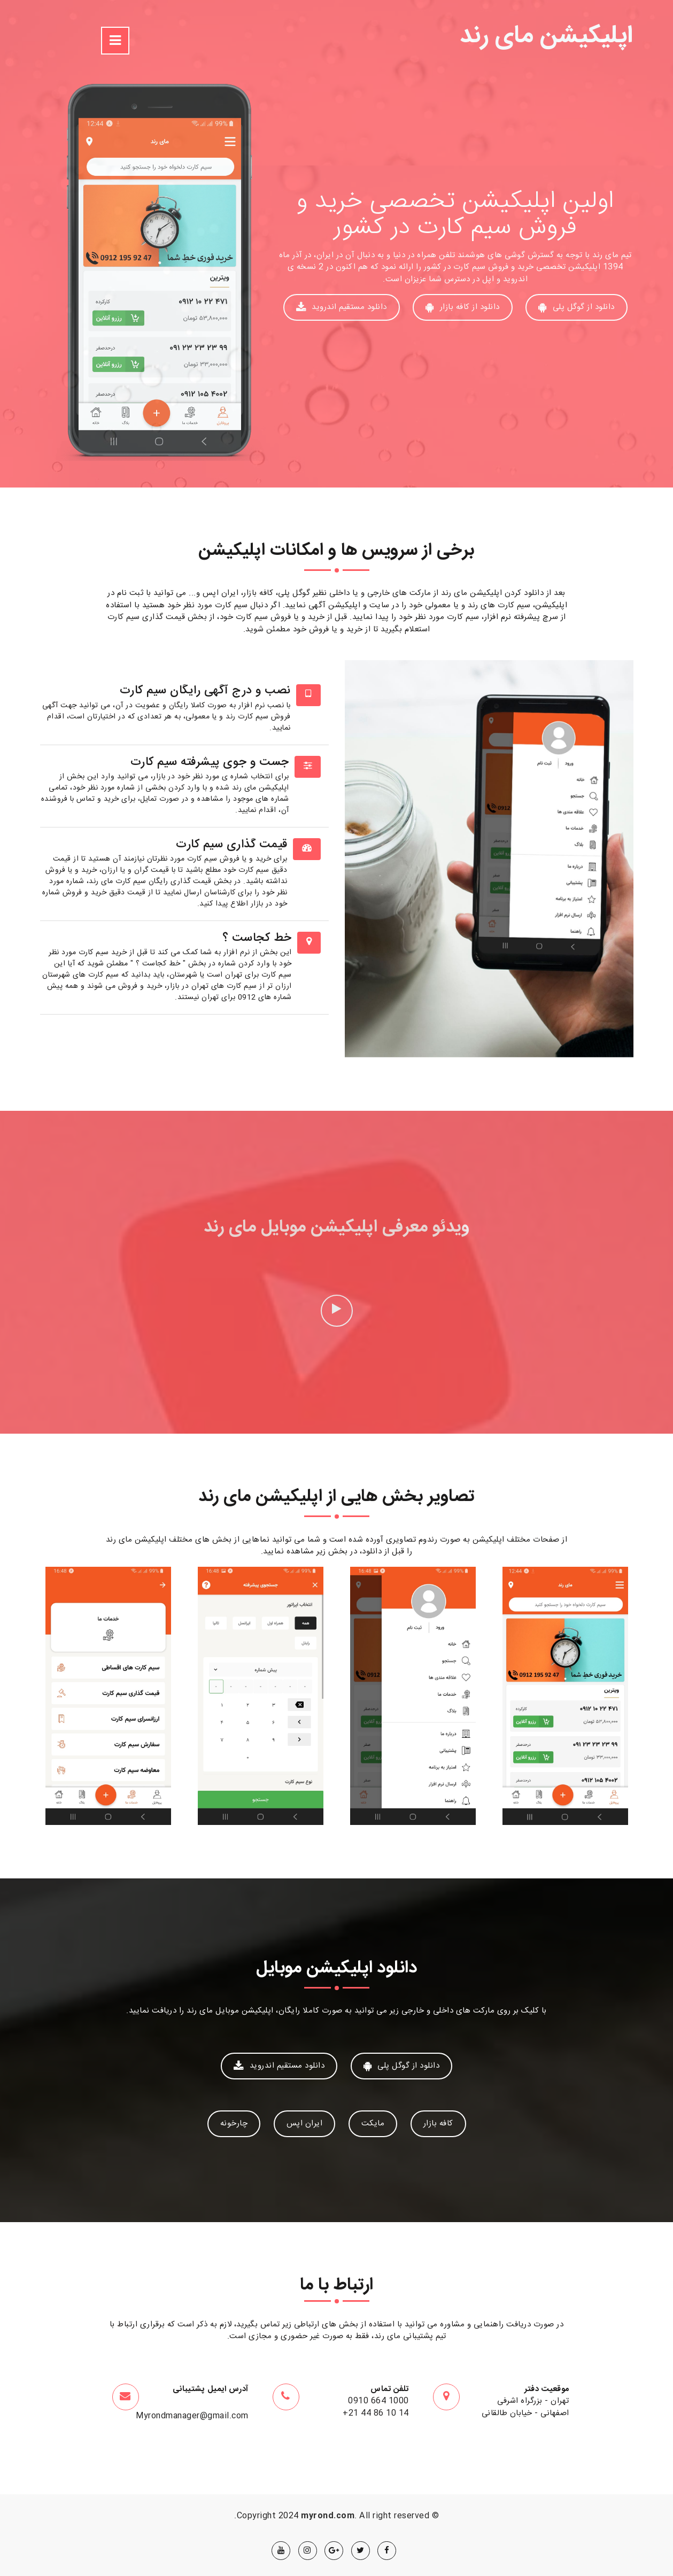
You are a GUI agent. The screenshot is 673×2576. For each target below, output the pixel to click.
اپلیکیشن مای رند (546, 37)
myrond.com (327, 2516)
